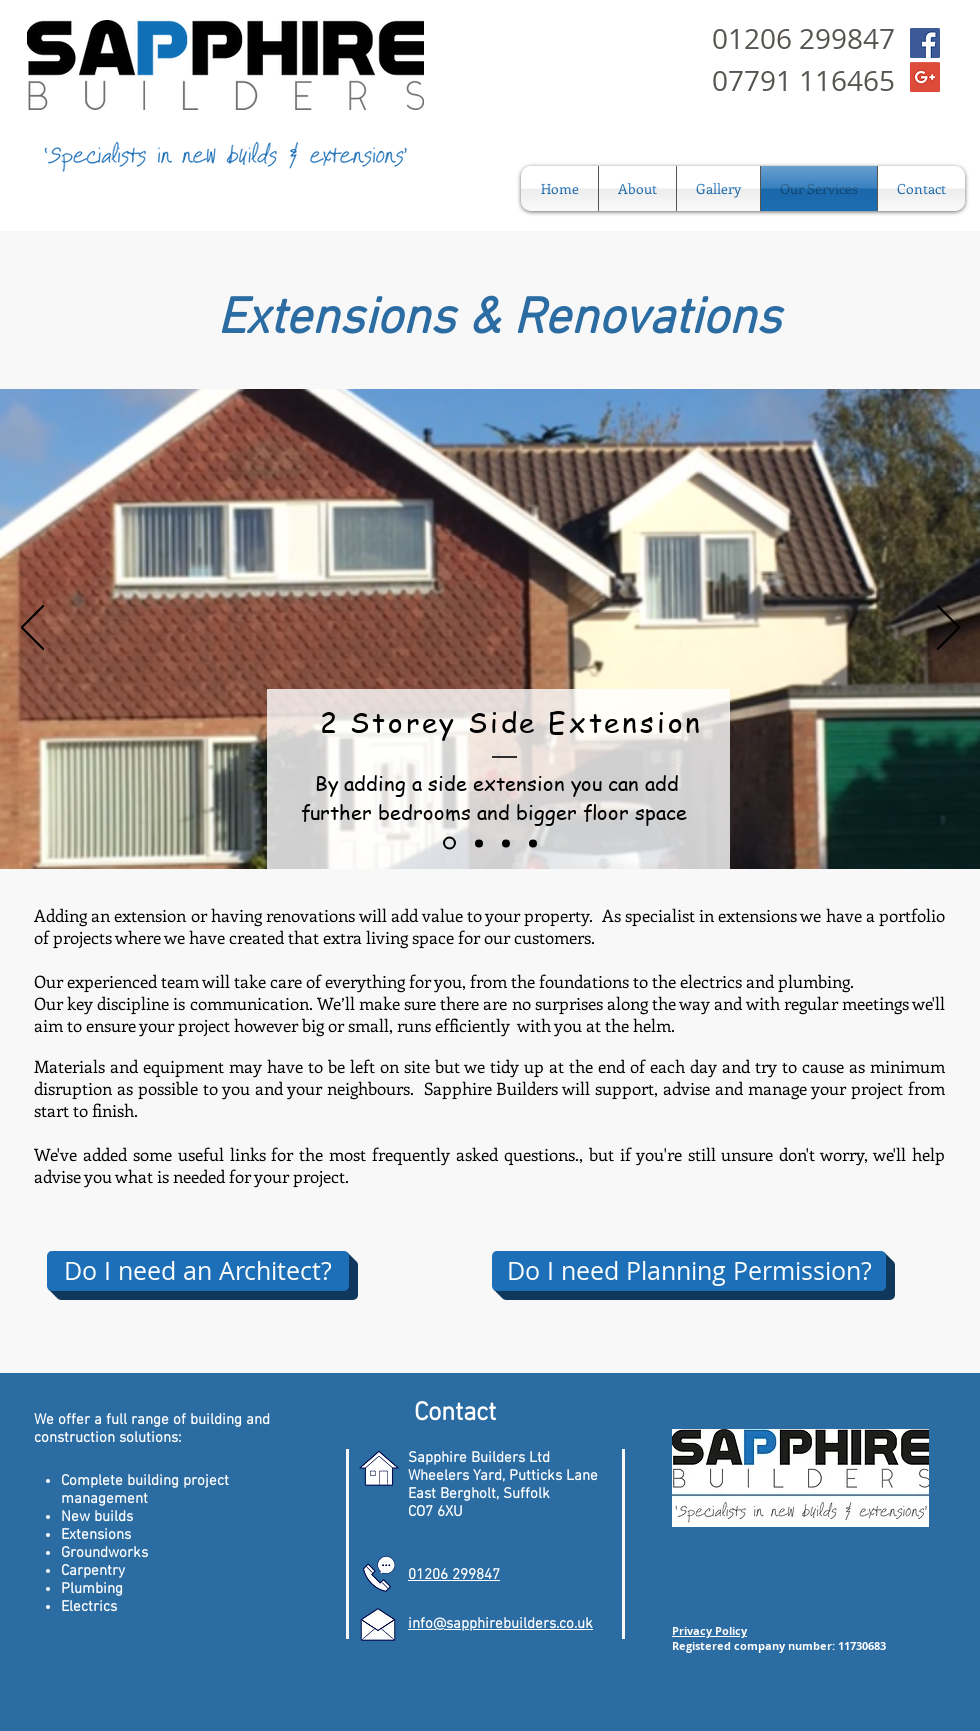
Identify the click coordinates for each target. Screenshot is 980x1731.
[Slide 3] (506, 843)
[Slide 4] (533, 843)
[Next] (948, 629)
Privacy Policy (709, 1630)
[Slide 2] (479, 843)
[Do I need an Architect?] (198, 1271)
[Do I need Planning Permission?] (689, 1271)
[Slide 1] (449, 843)
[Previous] (32, 629)
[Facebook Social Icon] (925, 43)
